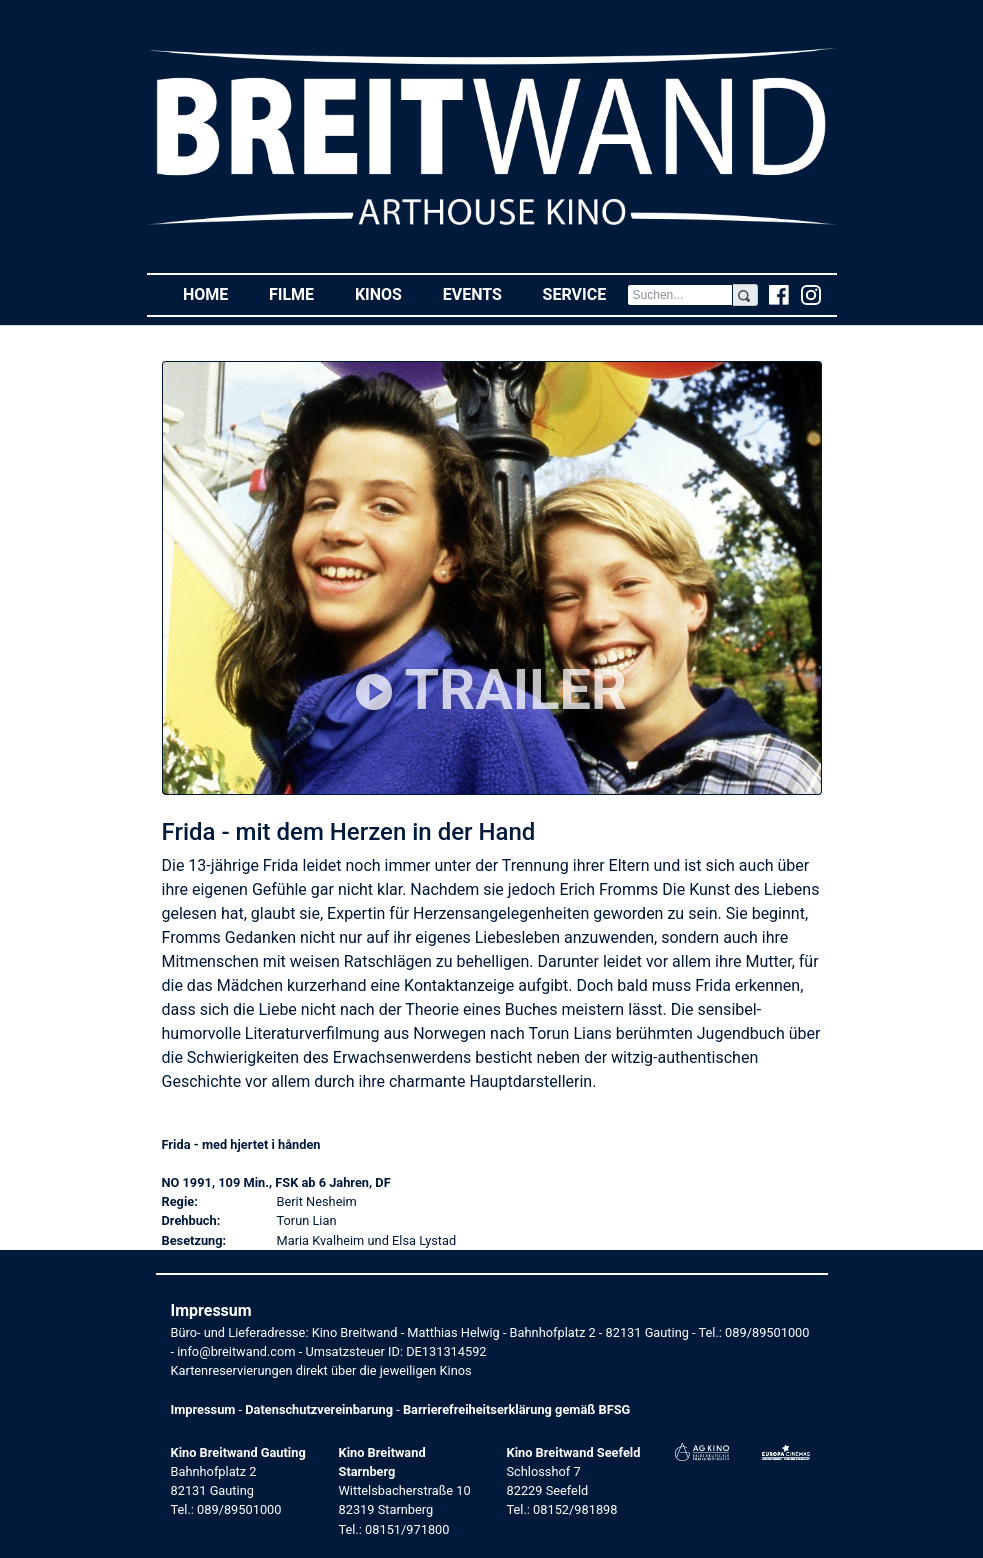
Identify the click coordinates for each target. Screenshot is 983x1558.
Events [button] (483, 293)
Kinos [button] (388, 293)
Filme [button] (302, 293)
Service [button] (585, 293)
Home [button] (216, 293)
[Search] (680, 295)
